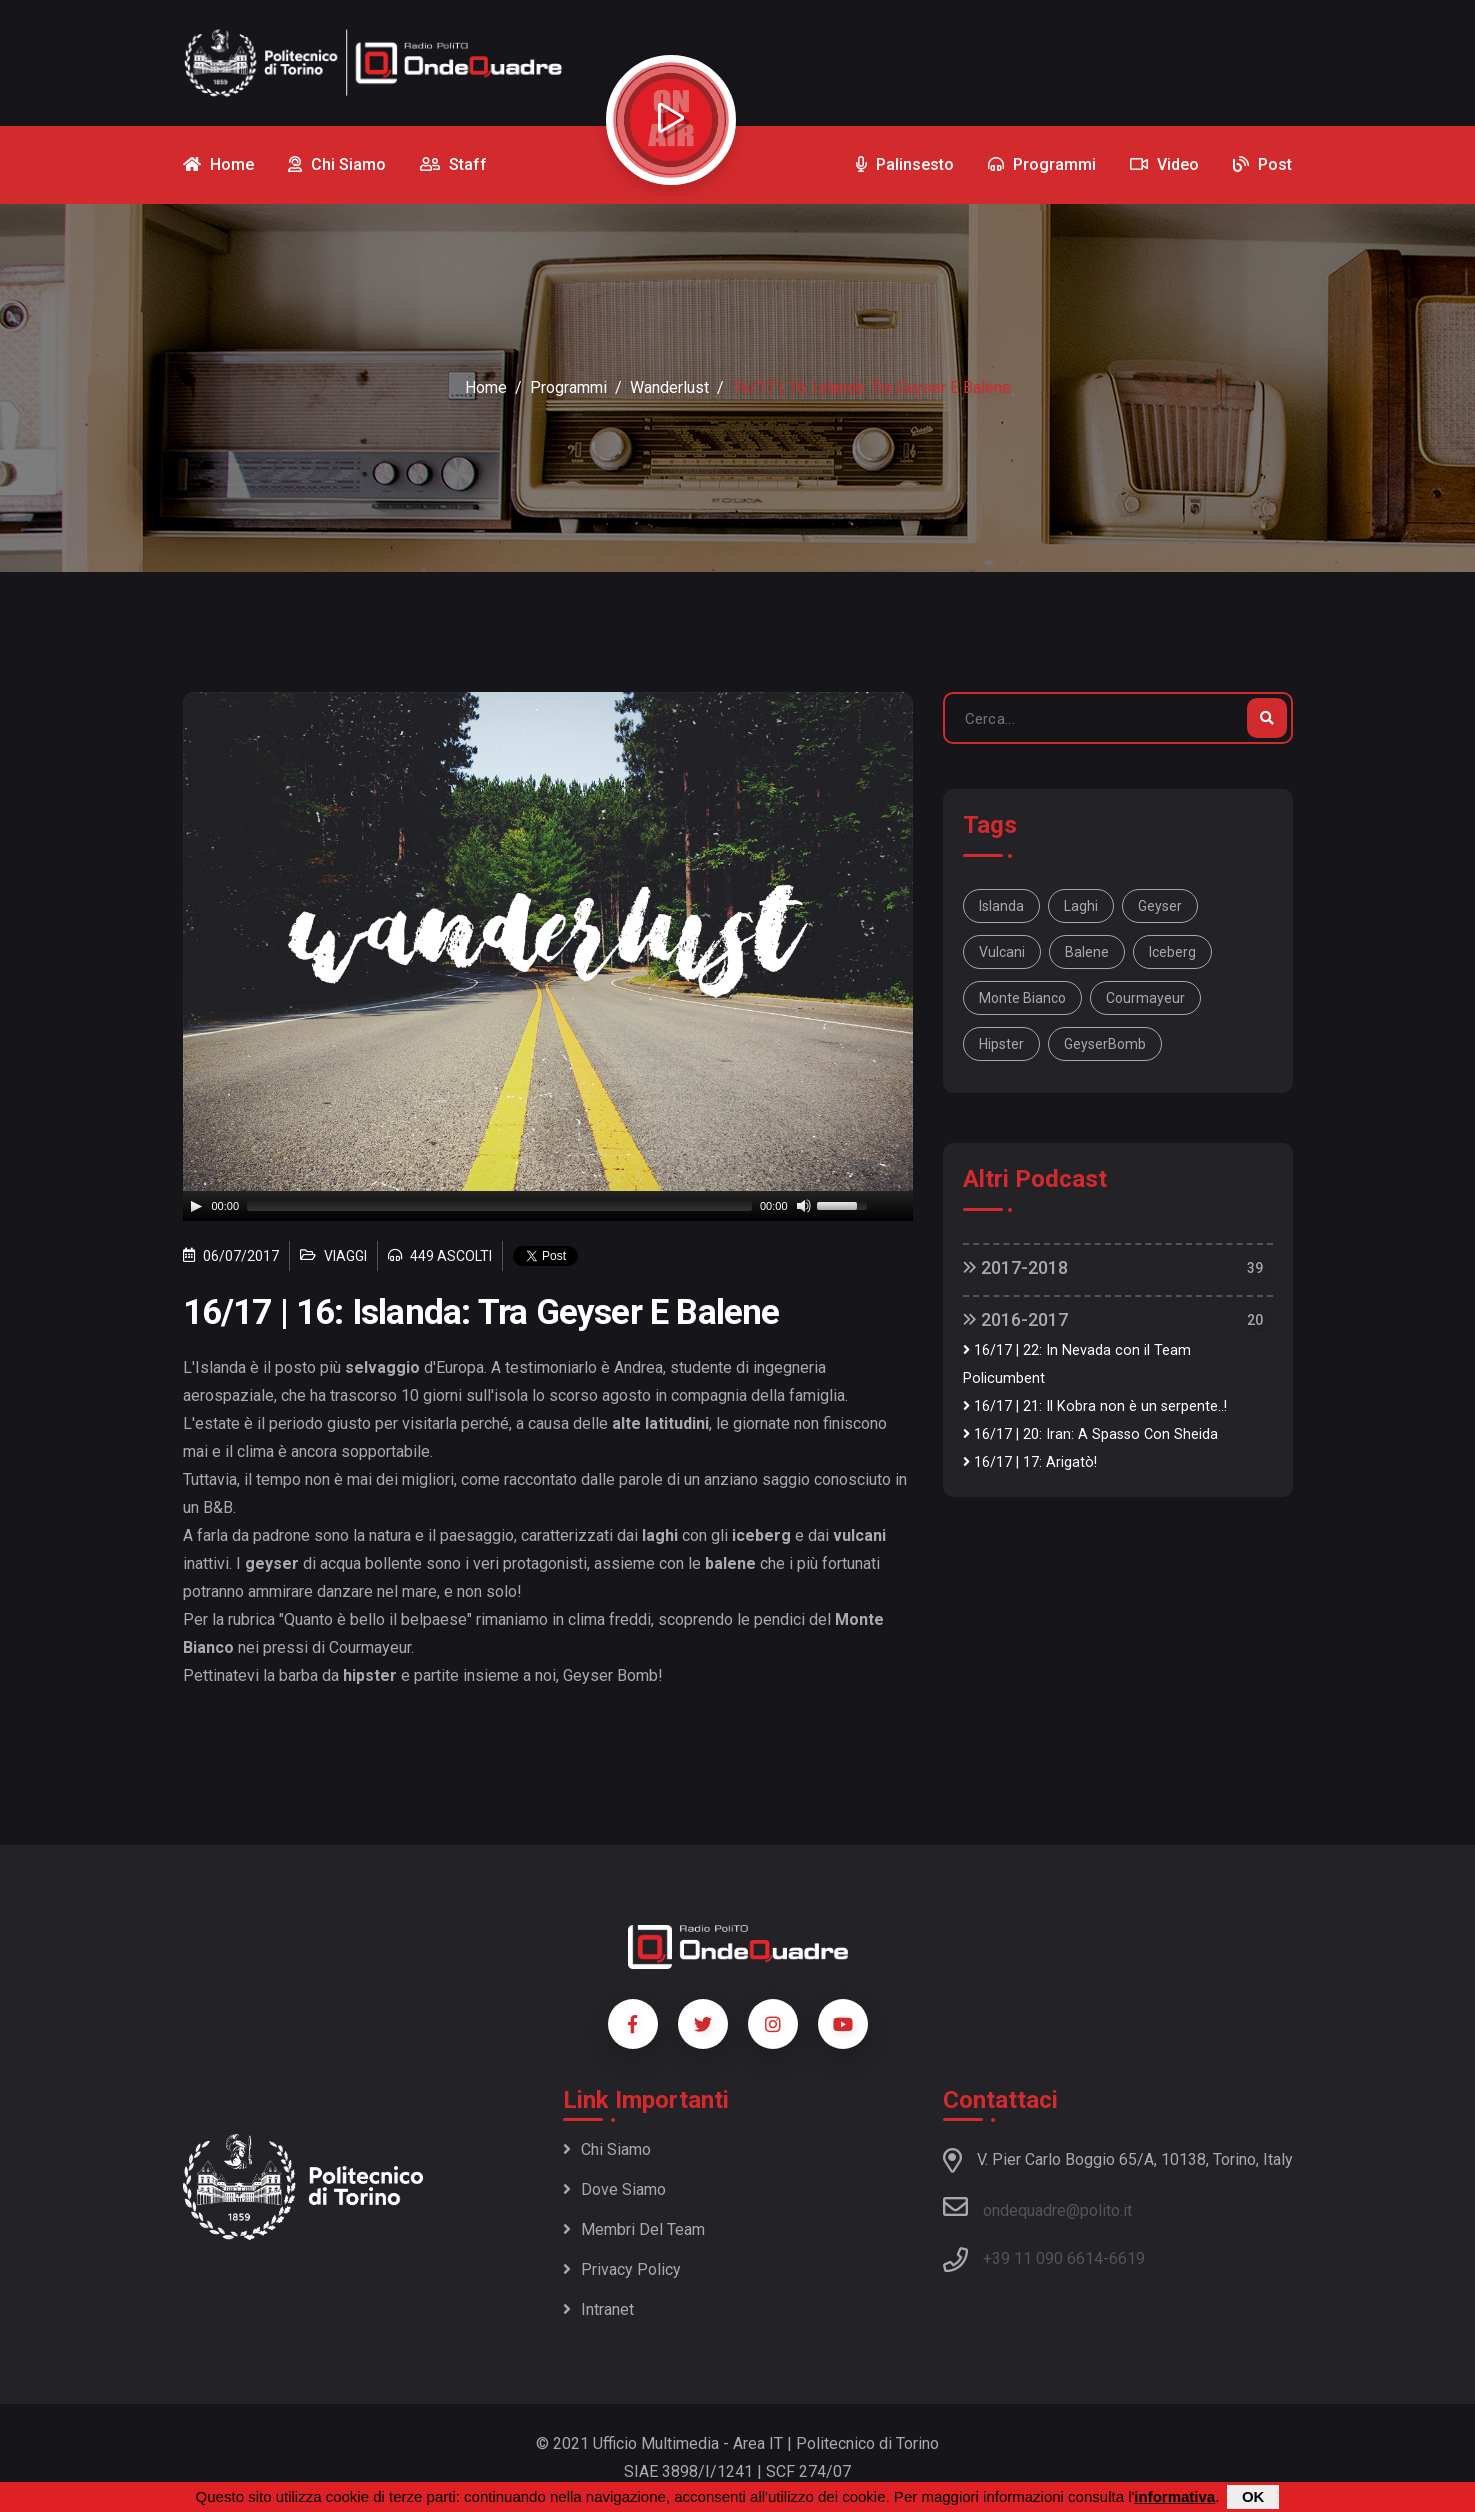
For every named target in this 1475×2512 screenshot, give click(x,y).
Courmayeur (1145, 998)
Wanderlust (669, 387)
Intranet (598, 2309)
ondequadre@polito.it (1037, 2207)
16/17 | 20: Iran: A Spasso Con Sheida (1090, 1434)
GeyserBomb (1105, 1044)
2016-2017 (1015, 1319)
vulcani (1002, 952)
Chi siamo (607, 2149)
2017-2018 (1015, 1267)
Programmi (568, 387)
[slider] (499, 1206)
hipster (1001, 1044)
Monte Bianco (1022, 998)
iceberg (1172, 952)
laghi (1081, 906)
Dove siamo (614, 2189)
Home (486, 387)
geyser (1160, 906)
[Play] (196, 1206)
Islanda (1001, 906)
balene (1087, 952)
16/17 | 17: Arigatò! (1030, 1462)
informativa (1174, 2496)
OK (1253, 2496)
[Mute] (804, 1206)
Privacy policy (622, 2269)
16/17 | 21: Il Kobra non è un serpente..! (1095, 1406)
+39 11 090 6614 (1043, 2258)
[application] (548, 1206)
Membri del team (634, 2229)
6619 (1127, 2258)
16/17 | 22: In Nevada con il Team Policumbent (1077, 1364)
